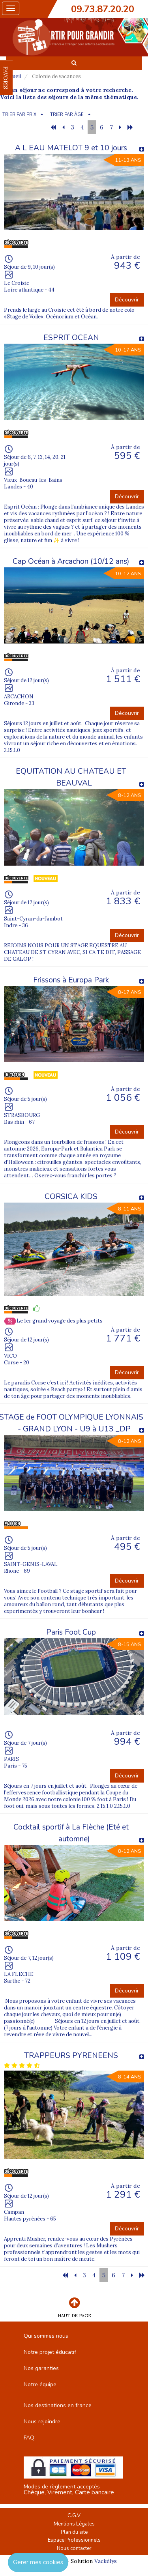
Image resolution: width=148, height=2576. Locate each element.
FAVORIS (5, 77)
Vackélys (105, 2561)
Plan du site (74, 2532)
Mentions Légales (74, 2523)
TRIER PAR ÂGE (67, 115)
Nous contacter (74, 2548)
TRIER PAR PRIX (19, 115)
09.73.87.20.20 (102, 9)
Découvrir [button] (127, 299)
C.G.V (74, 2515)
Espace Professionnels (74, 2540)
